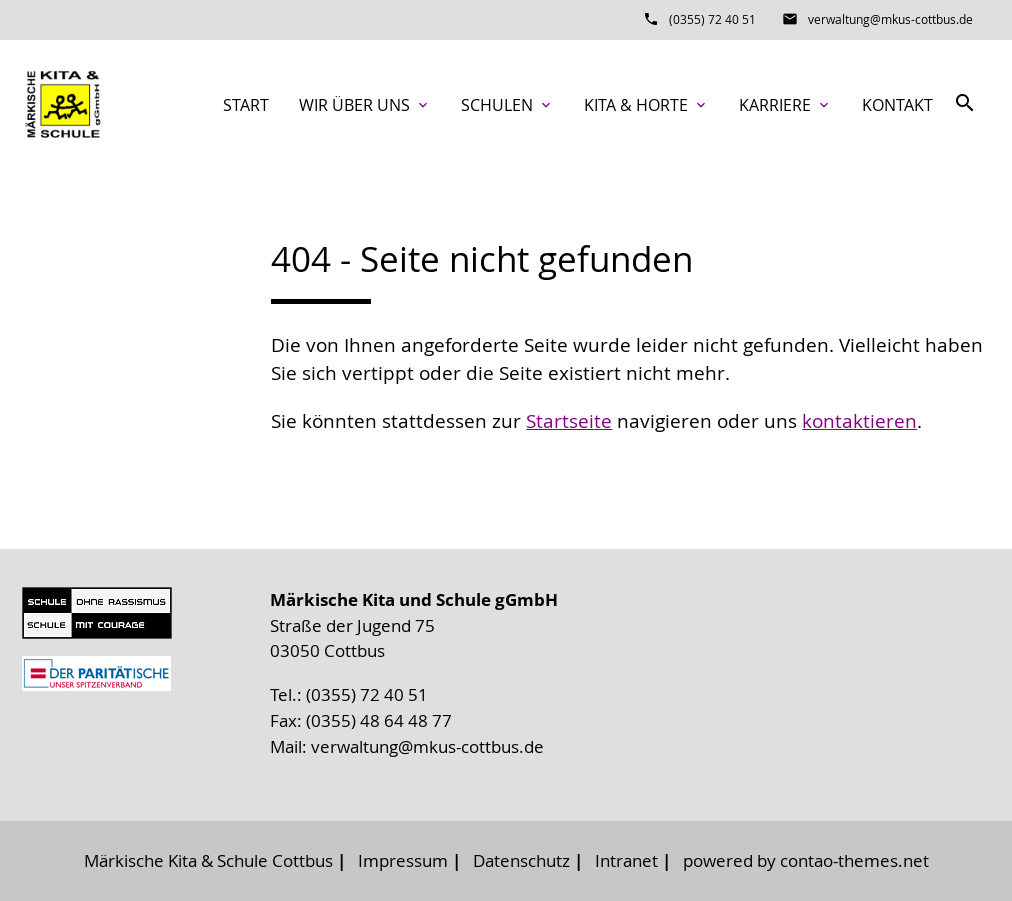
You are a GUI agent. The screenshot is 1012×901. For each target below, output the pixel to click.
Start (246, 105)
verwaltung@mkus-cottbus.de (890, 19)
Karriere (785, 105)
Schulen (507, 105)
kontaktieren (859, 421)
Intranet (626, 860)
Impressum (403, 860)
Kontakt (897, 105)
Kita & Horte (646, 105)
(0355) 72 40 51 (712, 19)
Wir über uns (365, 105)
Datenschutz (521, 860)
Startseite (569, 421)
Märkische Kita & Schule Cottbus (208, 860)
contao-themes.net (854, 860)
